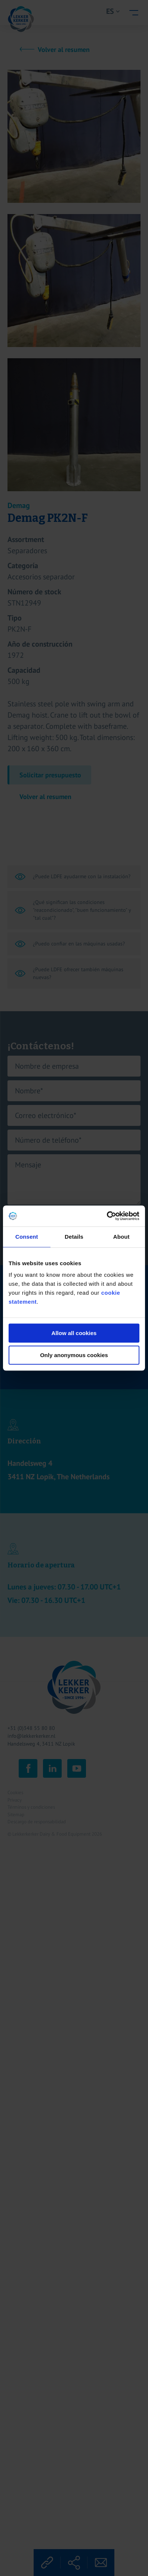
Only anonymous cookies (74, 1355)
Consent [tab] (26, 1236)
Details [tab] (74, 1236)
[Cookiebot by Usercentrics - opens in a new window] (106, 1216)
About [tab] (121, 1236)
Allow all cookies (74, 1333)
